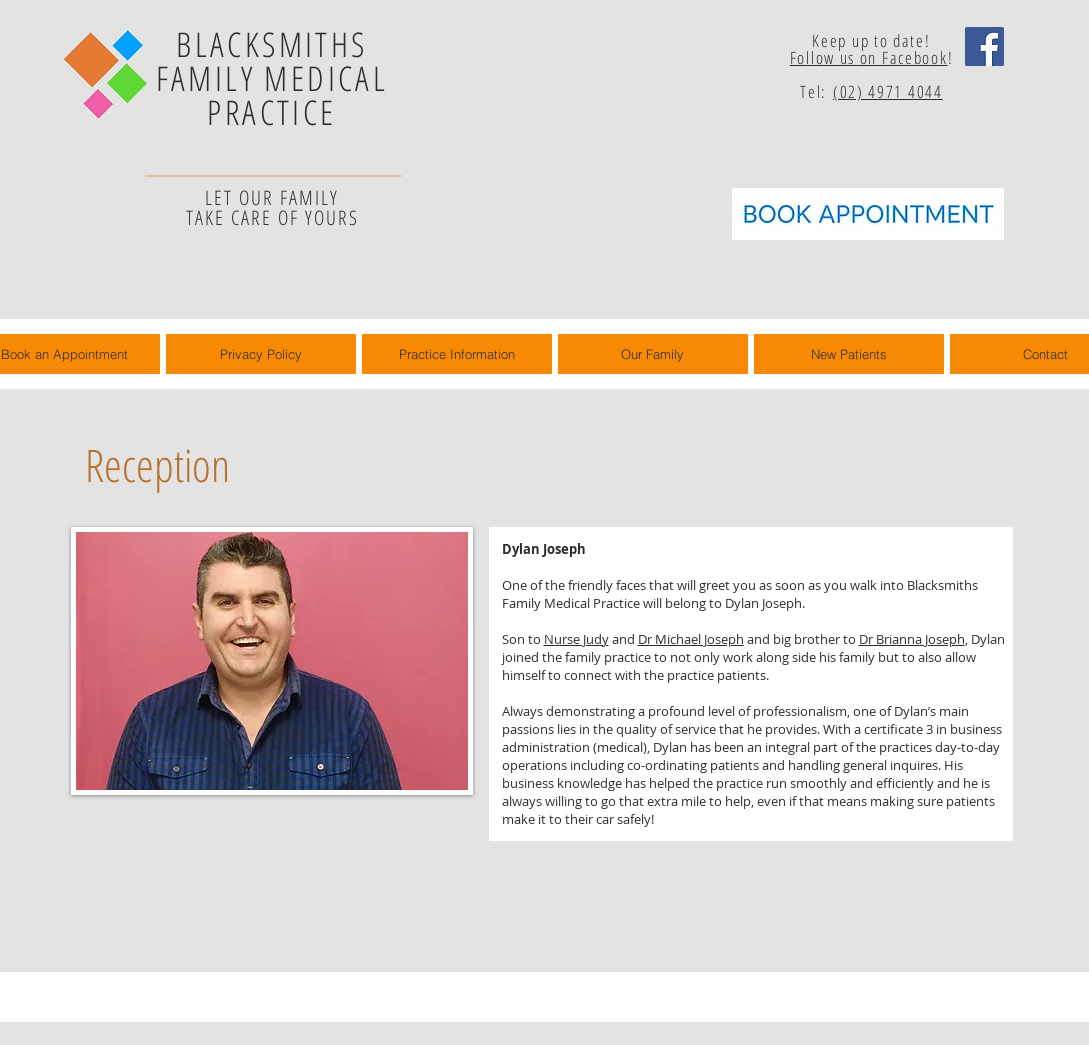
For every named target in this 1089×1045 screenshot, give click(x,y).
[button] (653, 354)
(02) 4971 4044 (888, 91)
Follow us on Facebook (869, 57)
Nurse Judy (576, 639)
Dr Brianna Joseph (912, 639)
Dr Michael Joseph (691, 639)
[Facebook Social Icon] (984, 46)
